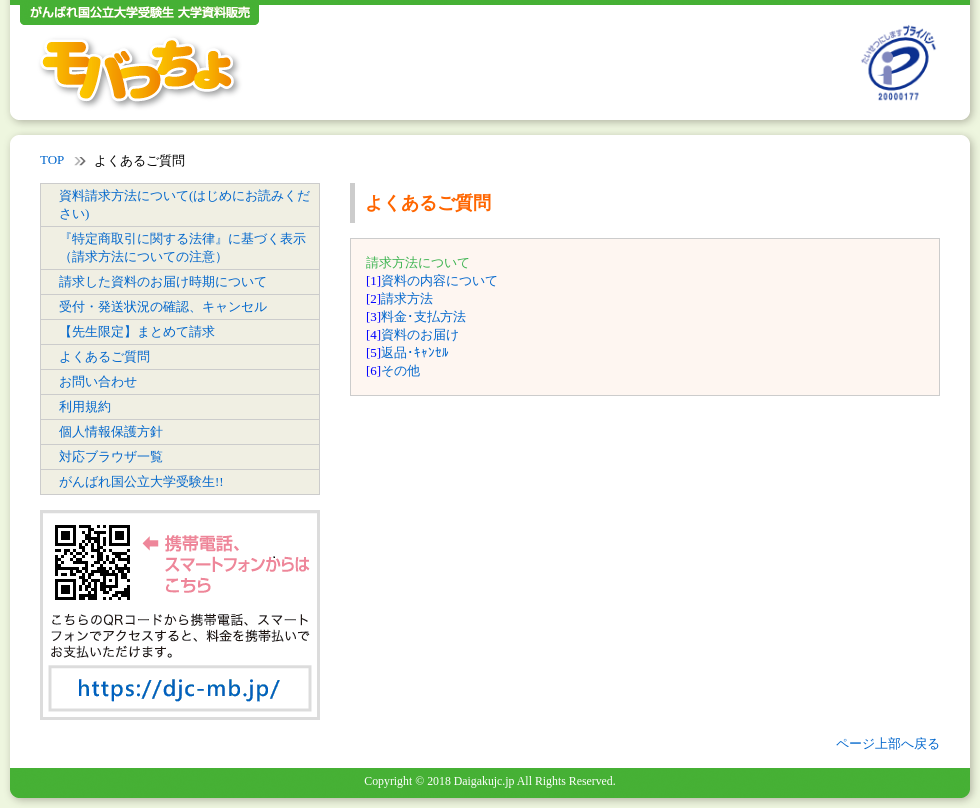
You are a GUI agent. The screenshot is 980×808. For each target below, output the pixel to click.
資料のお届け (420, 334)
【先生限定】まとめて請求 (137, 331)
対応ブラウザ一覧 (111, 456)
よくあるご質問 (104, 356)
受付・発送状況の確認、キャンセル (163, 306)
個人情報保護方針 (111, 431)
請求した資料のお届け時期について (163, 281)
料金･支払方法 (423, 316)
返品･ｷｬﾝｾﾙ (415, 352)
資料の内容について (439, 280)
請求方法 (407, 298)
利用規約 (85, 406)
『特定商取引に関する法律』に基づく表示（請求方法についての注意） (182, 247)
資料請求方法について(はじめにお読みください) (184, 204)
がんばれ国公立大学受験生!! (141, 481)
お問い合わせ (98, 381)
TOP (52, 159)
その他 (400, 370)
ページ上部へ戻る (888, 743)
